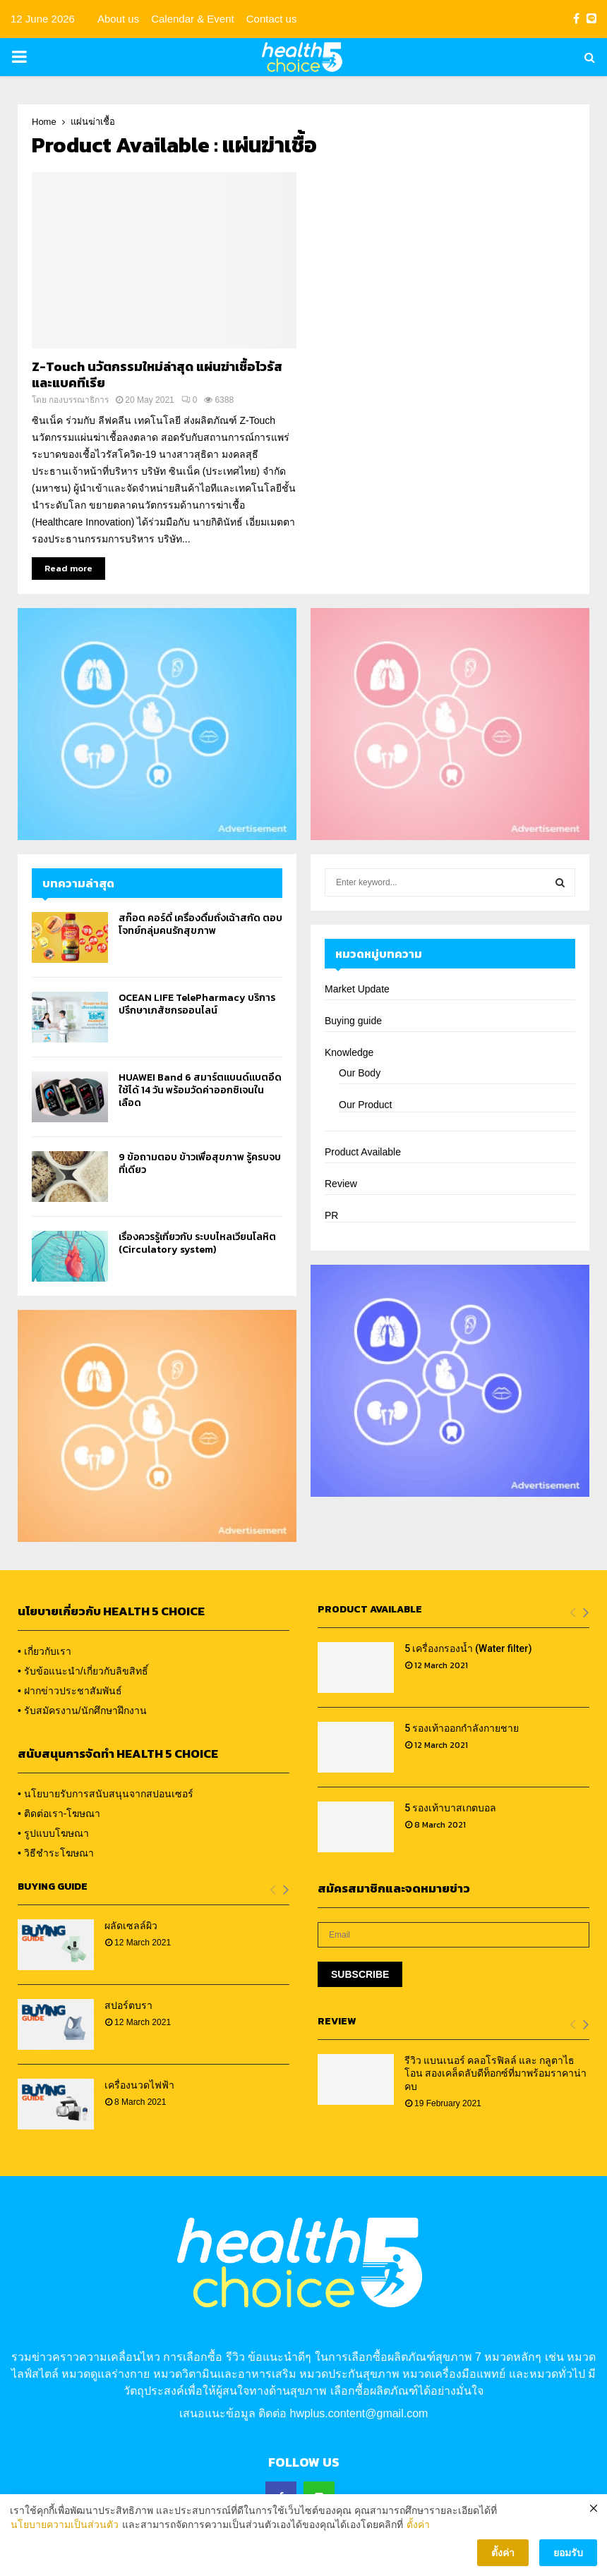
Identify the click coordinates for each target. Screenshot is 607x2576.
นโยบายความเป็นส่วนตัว (65, 2535)
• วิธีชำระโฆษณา (56, 1853)
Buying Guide (53, 1886)
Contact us (271, 19)
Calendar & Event (192, 19)
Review (341, 1183)
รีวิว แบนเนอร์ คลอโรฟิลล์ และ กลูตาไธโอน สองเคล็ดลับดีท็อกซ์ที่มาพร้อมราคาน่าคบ (495, 2073)
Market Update (357, 989)
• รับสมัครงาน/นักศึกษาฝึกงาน (82, 1710)
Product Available (363, 1152)
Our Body (359, 1073)
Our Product (365, 1104)
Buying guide (353, 1020)
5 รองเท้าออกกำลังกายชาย (461, 1728)
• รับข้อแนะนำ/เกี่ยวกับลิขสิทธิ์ (83, 1671)
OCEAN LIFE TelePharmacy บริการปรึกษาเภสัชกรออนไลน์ (197, 1004)
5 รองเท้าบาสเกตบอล (450, 1807)
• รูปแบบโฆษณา (53, 1833)
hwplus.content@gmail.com (359, 2413)
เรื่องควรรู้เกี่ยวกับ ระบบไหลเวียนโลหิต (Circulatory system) (197, 1243)
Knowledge (349, 1052)
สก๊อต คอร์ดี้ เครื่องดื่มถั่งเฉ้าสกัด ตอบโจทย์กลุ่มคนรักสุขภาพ (200, 924)
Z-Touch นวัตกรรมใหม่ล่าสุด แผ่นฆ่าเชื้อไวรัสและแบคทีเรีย (157, 374)
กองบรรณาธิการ (79, 400)
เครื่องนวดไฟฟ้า (139, 2085)
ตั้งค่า (418, 2535)
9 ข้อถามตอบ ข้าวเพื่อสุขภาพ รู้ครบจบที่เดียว (200, 1163)
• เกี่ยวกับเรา (44, 1651)
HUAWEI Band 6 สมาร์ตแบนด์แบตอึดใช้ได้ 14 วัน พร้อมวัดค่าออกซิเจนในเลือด (200, 1090)
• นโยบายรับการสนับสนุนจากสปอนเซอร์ (105, 1793)
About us (118, 19)
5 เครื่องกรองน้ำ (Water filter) (468, 1648)
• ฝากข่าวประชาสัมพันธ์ (70, 1690)
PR (331, 1215)
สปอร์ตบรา (128, 2005)
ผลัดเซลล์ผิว (130, 1925)
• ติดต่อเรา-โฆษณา (59, 1813)
